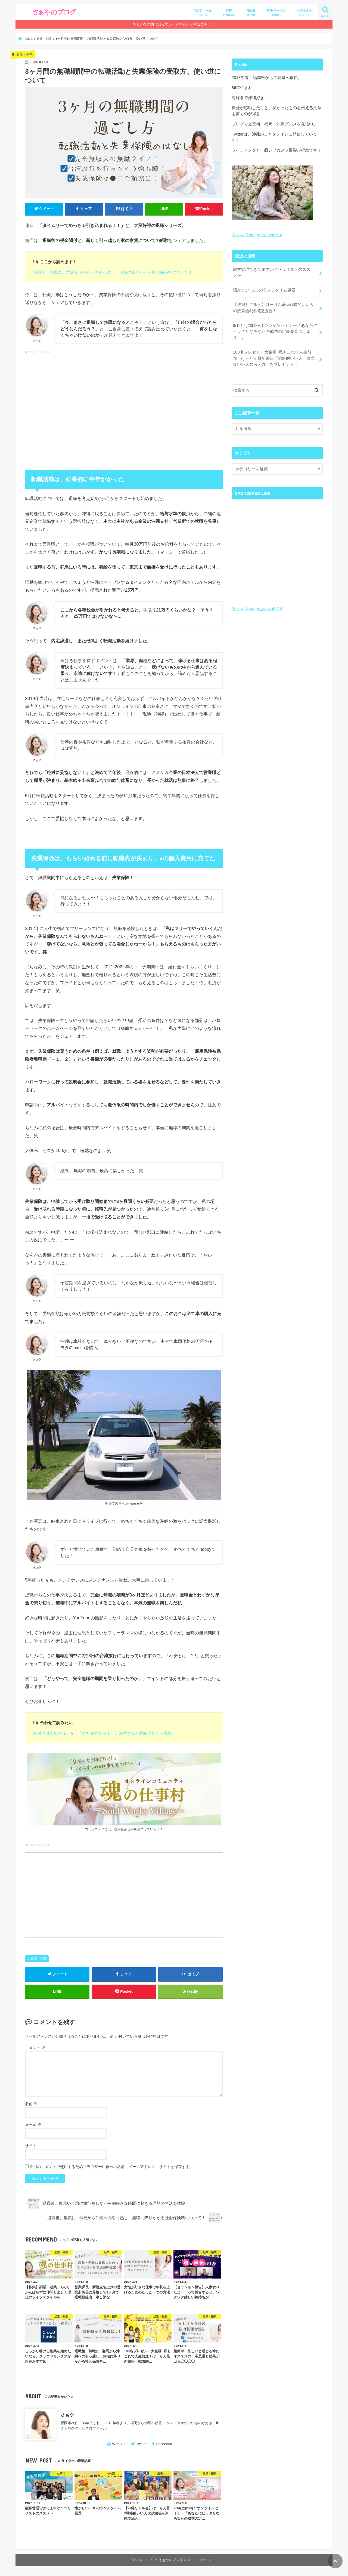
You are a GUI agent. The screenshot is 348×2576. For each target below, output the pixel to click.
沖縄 (229, 13)
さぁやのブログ (171, 2561)
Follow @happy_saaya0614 (256, 235)
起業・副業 (39, 1959)
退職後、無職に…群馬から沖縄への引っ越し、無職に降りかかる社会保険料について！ (112, 272)
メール (33, 2125)
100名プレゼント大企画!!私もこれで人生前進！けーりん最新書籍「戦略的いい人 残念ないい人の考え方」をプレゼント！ (273, 357)
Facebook (164, 2444)
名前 (31, 2104)
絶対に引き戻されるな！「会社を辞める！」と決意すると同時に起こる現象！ (104, 1733)
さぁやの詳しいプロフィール (84, 2429)
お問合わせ (305, 13)
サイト (30, 2146)
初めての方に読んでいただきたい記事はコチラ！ (176, 24)
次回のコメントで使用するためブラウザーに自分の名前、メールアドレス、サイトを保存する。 (111, 2167)
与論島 (251, 13)
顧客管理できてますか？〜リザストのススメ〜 (271, 272)
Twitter (141, 2444)
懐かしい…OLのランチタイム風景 (264, 289)
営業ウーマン (276, 13)
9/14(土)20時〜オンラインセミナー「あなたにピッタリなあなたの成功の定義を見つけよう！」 (275, 330)
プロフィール (202, 13)
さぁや (67, 2415)
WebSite (119, 2444)
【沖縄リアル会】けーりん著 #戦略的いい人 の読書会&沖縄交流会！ (273, 307)
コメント (35, 2048)
